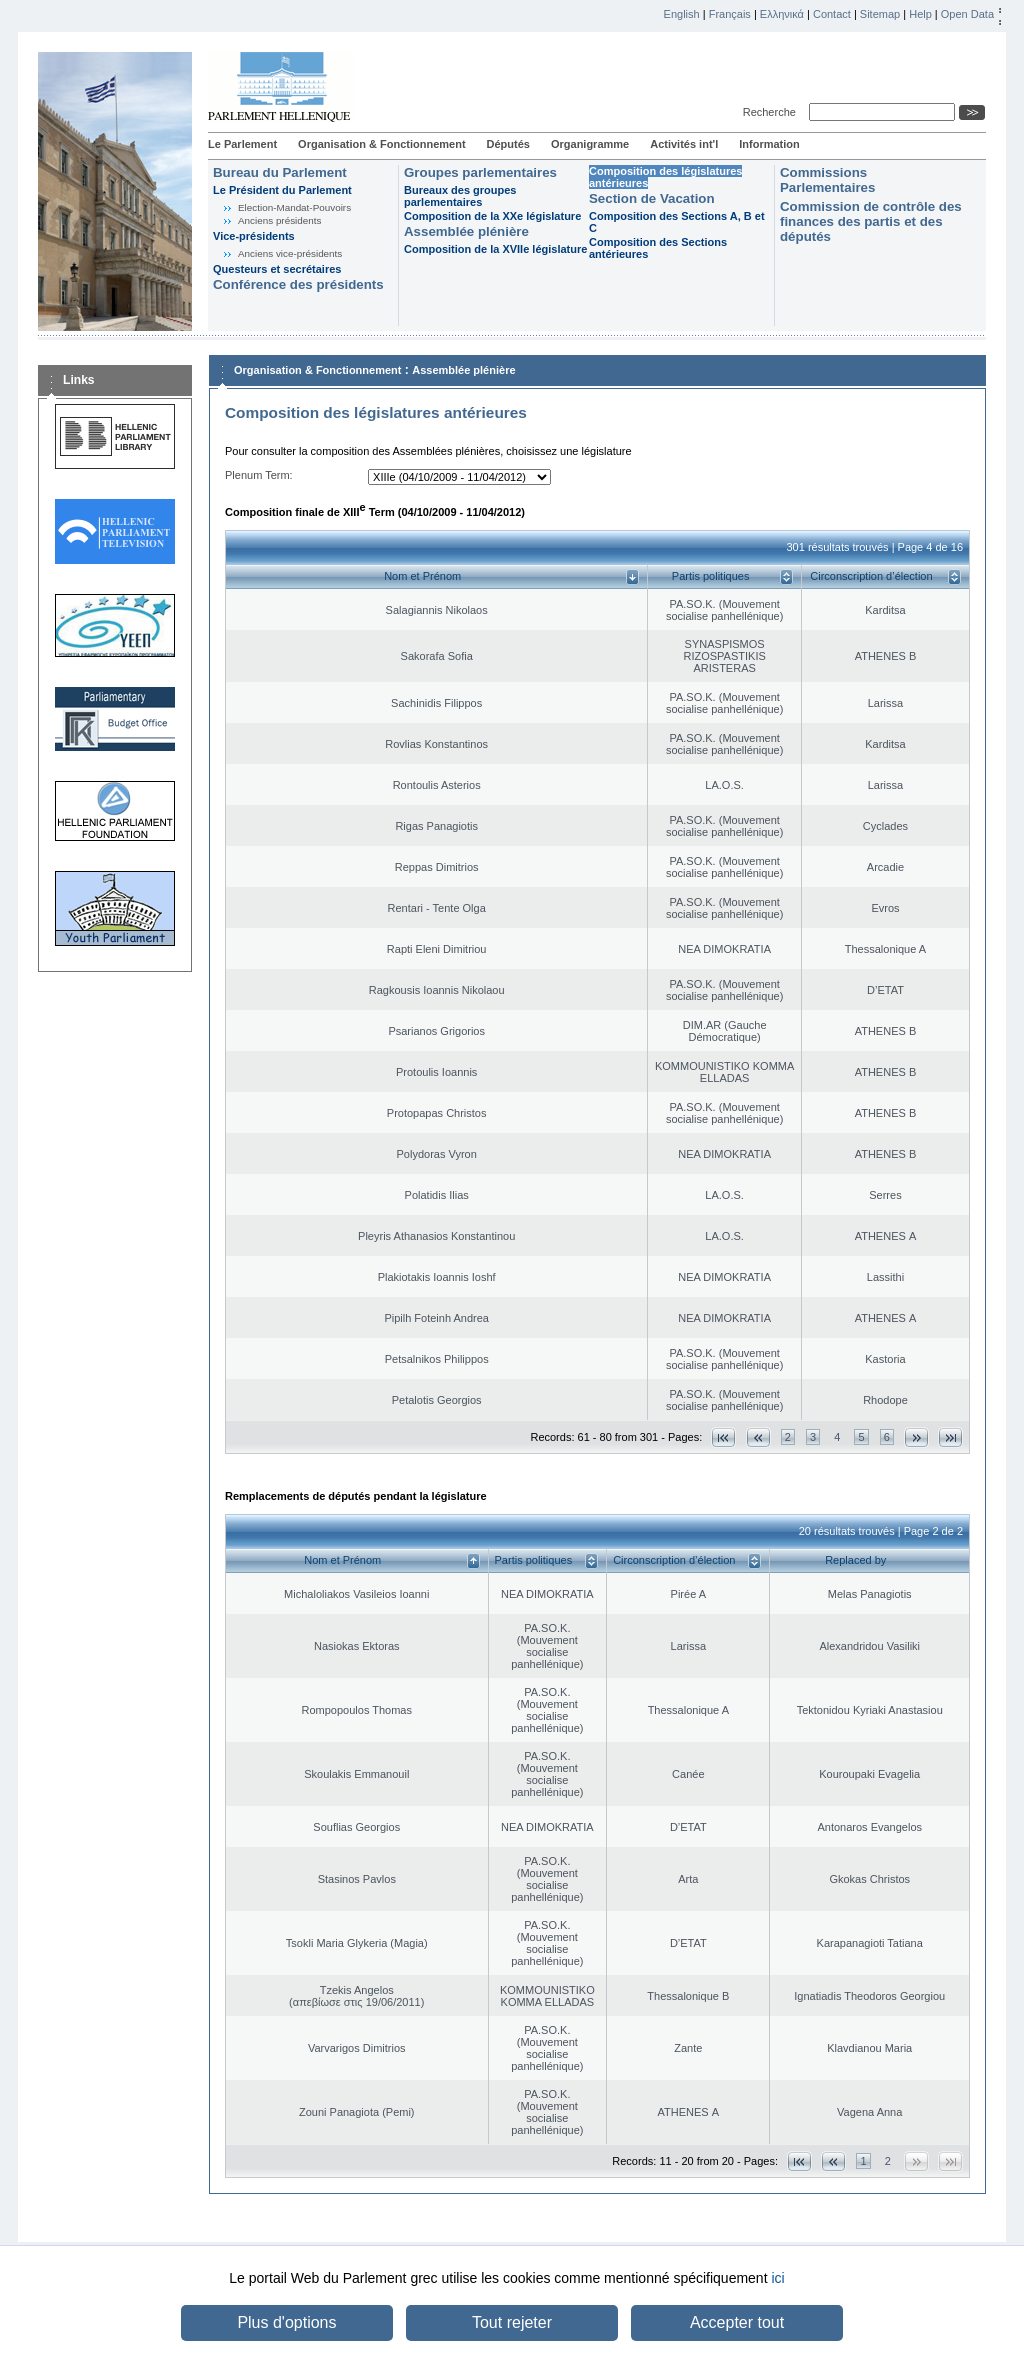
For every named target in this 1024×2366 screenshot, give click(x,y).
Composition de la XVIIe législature (495, 249)
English (682, 14)
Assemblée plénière (466, 231)
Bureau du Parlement (280, 172)
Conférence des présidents (298, 284)
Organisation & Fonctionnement (381, 144)
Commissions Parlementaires (827, 180)
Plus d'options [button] (286, 2322)
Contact (832, 14)
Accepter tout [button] (737, 2322)
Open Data (967, 14)
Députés (508, 144)
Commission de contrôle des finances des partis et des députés (871, 221)
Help (920, 14)
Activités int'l (684, 144)
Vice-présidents (254, 236)
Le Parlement (242, 144)
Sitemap (880, 14)
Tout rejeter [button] (512, 2322)
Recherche (772, 112)
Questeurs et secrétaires (277, 269)
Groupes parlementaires (480, 172)
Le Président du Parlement (282, 190)
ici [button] (777, 2278)
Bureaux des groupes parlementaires (460, 196)
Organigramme (590, 144)
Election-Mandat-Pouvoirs (294, 207)
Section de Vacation (652, 198)
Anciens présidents (279, 220)
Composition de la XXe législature (492, 216)
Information (769, 144)
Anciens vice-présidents (290, 253)
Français (730, 14)
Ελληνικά (782, 14)
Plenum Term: (259, 475)
